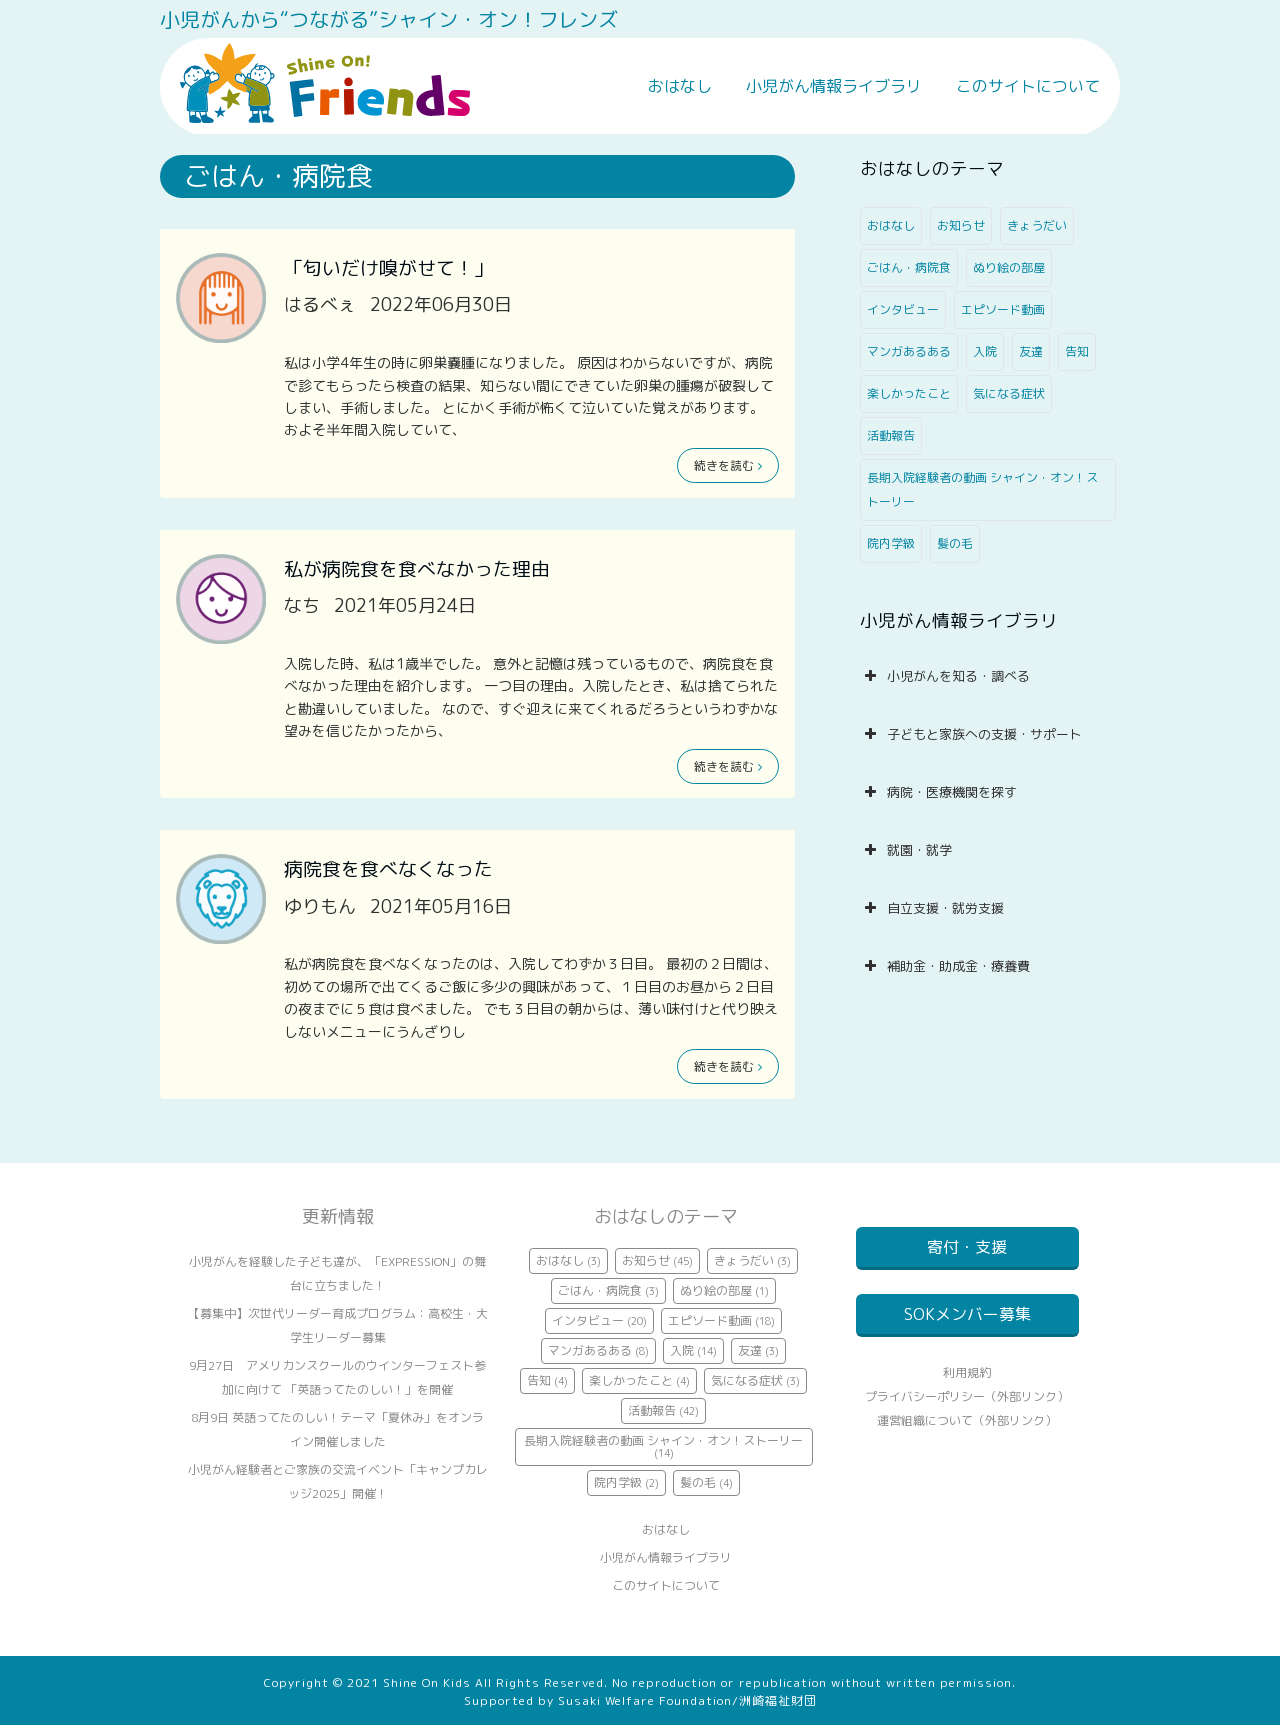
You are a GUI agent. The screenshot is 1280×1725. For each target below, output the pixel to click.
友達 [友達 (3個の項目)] (1031, 351)
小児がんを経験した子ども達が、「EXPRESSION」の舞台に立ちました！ (337, 1273)
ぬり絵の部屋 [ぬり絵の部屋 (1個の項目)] (1009, 267)
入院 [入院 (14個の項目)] (985, 351)
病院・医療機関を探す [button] (938, 792)
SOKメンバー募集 (967, 1326)
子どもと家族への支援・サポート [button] (971, 734)
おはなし (680, 86)
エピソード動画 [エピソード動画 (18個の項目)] (1003, 309)
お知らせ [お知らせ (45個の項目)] (961, 225)
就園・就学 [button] (906, 850)
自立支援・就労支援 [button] (932, 908)
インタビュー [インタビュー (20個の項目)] (903, 309)
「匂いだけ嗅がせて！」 (388, 268)
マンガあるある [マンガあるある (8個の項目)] (909, 351)
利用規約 (967, 1396)
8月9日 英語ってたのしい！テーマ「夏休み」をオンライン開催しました (337, 1429)
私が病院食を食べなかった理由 (417, 569)
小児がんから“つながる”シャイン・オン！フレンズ (389, 19)
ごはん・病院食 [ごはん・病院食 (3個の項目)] (909, 267)
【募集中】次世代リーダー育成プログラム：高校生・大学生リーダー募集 (338, 1325)
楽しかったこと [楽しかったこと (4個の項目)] (909, 393)
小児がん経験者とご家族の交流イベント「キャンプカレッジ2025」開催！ (338, 1481)
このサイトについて (1028, 86)
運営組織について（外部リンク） (967, 1444)
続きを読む (728, 465)
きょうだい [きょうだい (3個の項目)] (1037, 225)
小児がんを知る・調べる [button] (945, 676)
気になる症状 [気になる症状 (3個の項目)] (1009, 393)
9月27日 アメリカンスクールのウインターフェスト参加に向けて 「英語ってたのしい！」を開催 (337, 1377)
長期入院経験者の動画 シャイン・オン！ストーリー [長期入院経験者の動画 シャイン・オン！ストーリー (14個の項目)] (982, 489)
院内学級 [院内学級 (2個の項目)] (891, 543)
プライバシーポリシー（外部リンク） (967, 1420)
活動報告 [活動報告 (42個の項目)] (891, 435)
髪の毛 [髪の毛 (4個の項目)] (955, 543)
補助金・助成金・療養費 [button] (945, 966)
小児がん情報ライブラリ (834, 86)
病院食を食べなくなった (388, 869)
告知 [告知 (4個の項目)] (1077, 351)
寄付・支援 (967, 1247)
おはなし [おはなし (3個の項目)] (891, 225)
